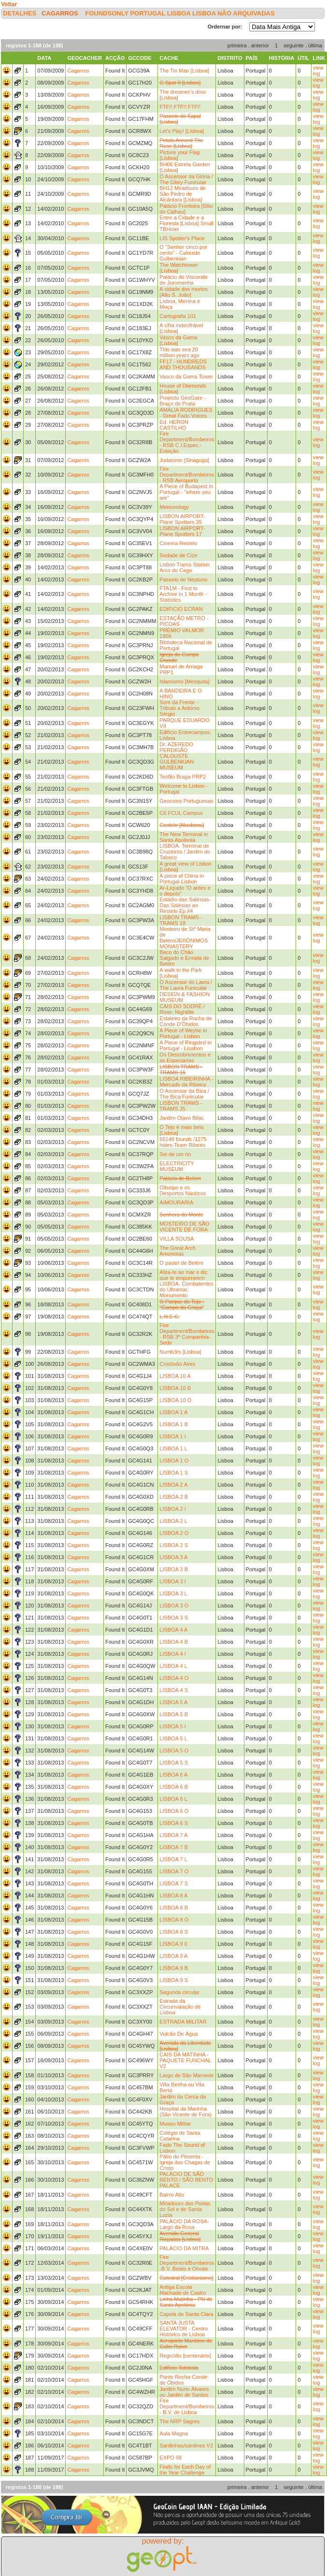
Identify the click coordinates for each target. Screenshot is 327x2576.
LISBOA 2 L (173, 1521)
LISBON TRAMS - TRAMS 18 (180, 920)
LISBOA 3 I (172, 1581)
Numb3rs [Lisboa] (180, 1352)
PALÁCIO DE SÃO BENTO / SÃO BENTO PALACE (186, 2179)
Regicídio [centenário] (185, 2356)
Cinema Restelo (178, 543)
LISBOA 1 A (173, 1412)
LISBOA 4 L (173, 1666)
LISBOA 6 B (173, 1787)
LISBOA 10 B (175, 1388)
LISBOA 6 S (173, 1823)
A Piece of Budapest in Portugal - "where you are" (186, 492)
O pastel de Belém (181, 1263)
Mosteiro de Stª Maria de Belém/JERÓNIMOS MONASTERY (185, 937)
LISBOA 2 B (173, 1497)
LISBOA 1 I (172, 1436)
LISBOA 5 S (173, 1763)
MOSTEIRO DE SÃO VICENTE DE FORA (184, 1226)
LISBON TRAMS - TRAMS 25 (180, 1106)
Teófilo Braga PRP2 (182, 777)
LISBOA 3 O (173, 1605)
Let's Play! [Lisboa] (181, 131)
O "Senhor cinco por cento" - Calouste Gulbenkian (183, 252)
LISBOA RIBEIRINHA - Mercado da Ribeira (186, 1081)
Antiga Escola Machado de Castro (182, 2290)
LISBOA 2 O (173, 1533)
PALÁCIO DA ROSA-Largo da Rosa (184, 2224)
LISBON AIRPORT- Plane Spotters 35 (182, 519)
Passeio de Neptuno (183, 579)
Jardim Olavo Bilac (181, 1118)
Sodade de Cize (178, 555)
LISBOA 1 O (173, 1460)
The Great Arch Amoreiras (177, 1251)
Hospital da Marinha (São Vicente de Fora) (185, 2111)
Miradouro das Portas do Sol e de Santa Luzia (184, 2209)
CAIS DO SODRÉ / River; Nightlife (182, 1009)
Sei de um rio (175, 1154)
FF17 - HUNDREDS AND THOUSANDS (183, 364)
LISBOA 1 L (173, 1448)
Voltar (9, 4)
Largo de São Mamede (186, 2075)
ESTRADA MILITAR (182, 2022)
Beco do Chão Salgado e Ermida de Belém (184, 958)
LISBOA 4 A (173, 1630)
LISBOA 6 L (173, 1799)
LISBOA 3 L (173, 1593)
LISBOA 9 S (173, 1980)
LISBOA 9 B (173, 1968)
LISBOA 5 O (173, 1750)
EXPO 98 (170, 2457)
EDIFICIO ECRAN (180, 609)
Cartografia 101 (177, 316)
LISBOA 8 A (173, 1895)
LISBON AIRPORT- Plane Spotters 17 (182, 531)
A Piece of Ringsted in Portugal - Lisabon (185, 1045)
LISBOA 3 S (173, 1618)
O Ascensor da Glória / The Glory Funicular (186, 179)
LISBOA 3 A (173, 1557)
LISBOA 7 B (173, 1847)
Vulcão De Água (178, 2034)
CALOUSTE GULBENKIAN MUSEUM (176, 761)
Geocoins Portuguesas (186, 801)
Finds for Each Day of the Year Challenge (185, 2469)
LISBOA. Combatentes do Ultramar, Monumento (186, 1289)
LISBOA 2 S (173, 1545)
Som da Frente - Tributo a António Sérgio (179, 708)
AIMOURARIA (176, 1202)
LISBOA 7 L (173, 1859)
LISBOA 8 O (173, 1920)
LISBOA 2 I (172, 1509)
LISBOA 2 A (173, 1485)
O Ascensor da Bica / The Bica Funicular (184, 1094)
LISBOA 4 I (172, 1654)
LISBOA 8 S (173, 1932)
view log (318, 70)
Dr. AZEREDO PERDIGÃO (176, 747)
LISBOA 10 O (175, 1400)
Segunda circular (179, 1992)
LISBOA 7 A (173, 1835)
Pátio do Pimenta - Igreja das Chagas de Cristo (184, 2162)
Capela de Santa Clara (186, 2314)
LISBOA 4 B (173, 1642)
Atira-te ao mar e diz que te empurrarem (183, 1275)
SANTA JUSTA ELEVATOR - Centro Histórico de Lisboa (183, 2328)
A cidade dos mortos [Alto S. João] (183, 292)
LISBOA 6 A (173, 1775)
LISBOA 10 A (174, 1376)
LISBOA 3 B (173, 1569)
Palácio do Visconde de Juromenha (183, 280)
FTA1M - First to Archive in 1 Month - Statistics (183, 594)
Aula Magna (173, 2433)
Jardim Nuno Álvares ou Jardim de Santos (184, 2392)
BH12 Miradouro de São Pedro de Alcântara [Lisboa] (182, 194)
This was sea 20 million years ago (179, 352)
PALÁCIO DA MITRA (184, 2248)
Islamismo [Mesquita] (184, 681)
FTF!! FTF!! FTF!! (179, 107)
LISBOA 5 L (173, 1738)
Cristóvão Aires (177, 1364)
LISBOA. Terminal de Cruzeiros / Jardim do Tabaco (184, 851)
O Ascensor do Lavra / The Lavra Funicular (185, 985)
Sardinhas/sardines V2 (186, 2445)
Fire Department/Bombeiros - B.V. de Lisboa (186, 2406)
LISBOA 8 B (173, 1907)
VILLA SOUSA (176, 1239)
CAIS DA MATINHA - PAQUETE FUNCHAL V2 (185, 2060)
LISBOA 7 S (173, 1883)
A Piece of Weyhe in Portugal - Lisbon (183, 1033)
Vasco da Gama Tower (186, 376)
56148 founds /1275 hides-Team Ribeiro (182, 1142)
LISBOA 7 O (173, 1871)
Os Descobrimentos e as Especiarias (185, 1057)
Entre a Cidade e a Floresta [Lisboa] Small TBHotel (186, 223)
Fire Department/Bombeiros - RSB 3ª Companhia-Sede (186, 1334)
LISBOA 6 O (173, 1811)
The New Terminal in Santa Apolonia (183, 837)
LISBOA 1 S (173, 1473)
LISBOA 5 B (173, 1714)
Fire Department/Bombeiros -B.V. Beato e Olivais (186, 2263)
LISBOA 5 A (173, 1702)
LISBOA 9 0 (173, 1944)
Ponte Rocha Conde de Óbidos (183, 2380)
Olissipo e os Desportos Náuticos (182, 1190)
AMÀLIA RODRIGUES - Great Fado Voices (185, 413)
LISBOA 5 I (172, 1726)
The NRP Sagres (179, 2421)
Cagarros (60, 13)
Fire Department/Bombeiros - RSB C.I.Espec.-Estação (186, 442)
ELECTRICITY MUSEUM (176, 1166)
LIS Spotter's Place (181, 238)
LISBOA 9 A (173, 1956)
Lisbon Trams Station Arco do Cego (184, 567)
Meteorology (174, 507)
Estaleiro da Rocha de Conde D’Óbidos (185, 1021)
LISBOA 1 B (173, 1424)
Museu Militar (175, 2124)
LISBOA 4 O (173, 1678)
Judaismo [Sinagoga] (184, 460)
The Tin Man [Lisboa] (184, 70)
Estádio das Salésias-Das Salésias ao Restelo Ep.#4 (185, 905)
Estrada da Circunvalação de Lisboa (179, 2006)
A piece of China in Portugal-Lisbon (181, 878)
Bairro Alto (171, 2195)
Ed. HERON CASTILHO (173, 425)
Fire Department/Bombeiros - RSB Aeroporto (186, 474)
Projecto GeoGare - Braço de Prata (182, 400)
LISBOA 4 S (173, 1690)
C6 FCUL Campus (180, 813)
